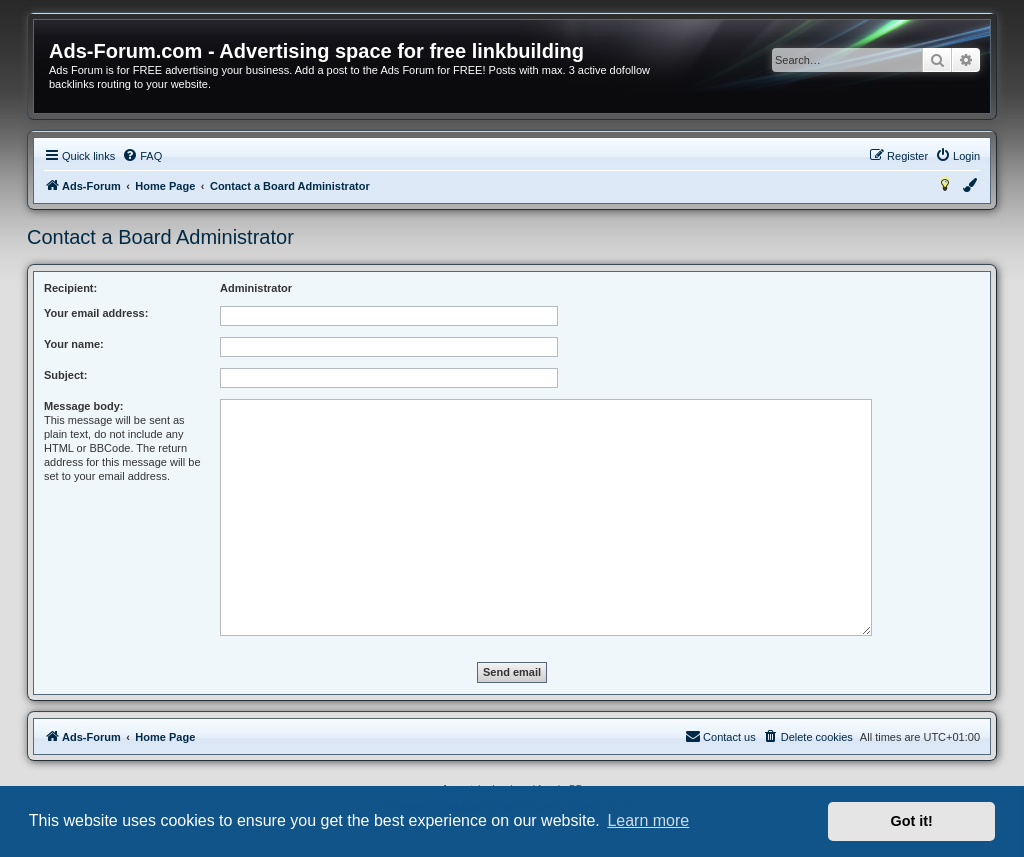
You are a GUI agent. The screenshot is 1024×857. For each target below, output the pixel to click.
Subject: (65, 375)
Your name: (74, 344)
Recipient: (70, 288)
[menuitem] (142, 156)
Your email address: (96, 313)
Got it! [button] (912, 821)
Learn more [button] (648, 820)
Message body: (83, 406)
